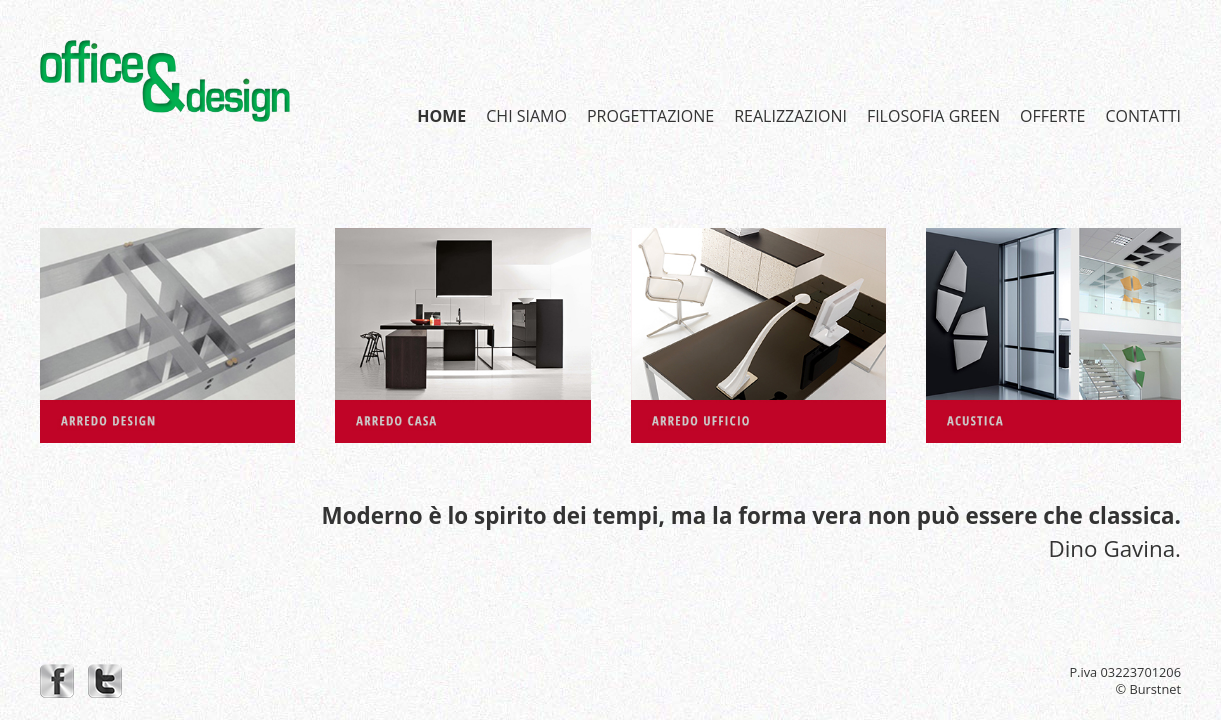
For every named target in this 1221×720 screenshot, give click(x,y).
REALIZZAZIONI (790, 116)
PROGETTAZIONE (650, 116)
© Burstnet (1148, 689)
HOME (441, 116)
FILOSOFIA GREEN (933, 116)
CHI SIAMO (526, 116)
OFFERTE (1052, 116)
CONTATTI (1143, 116)
